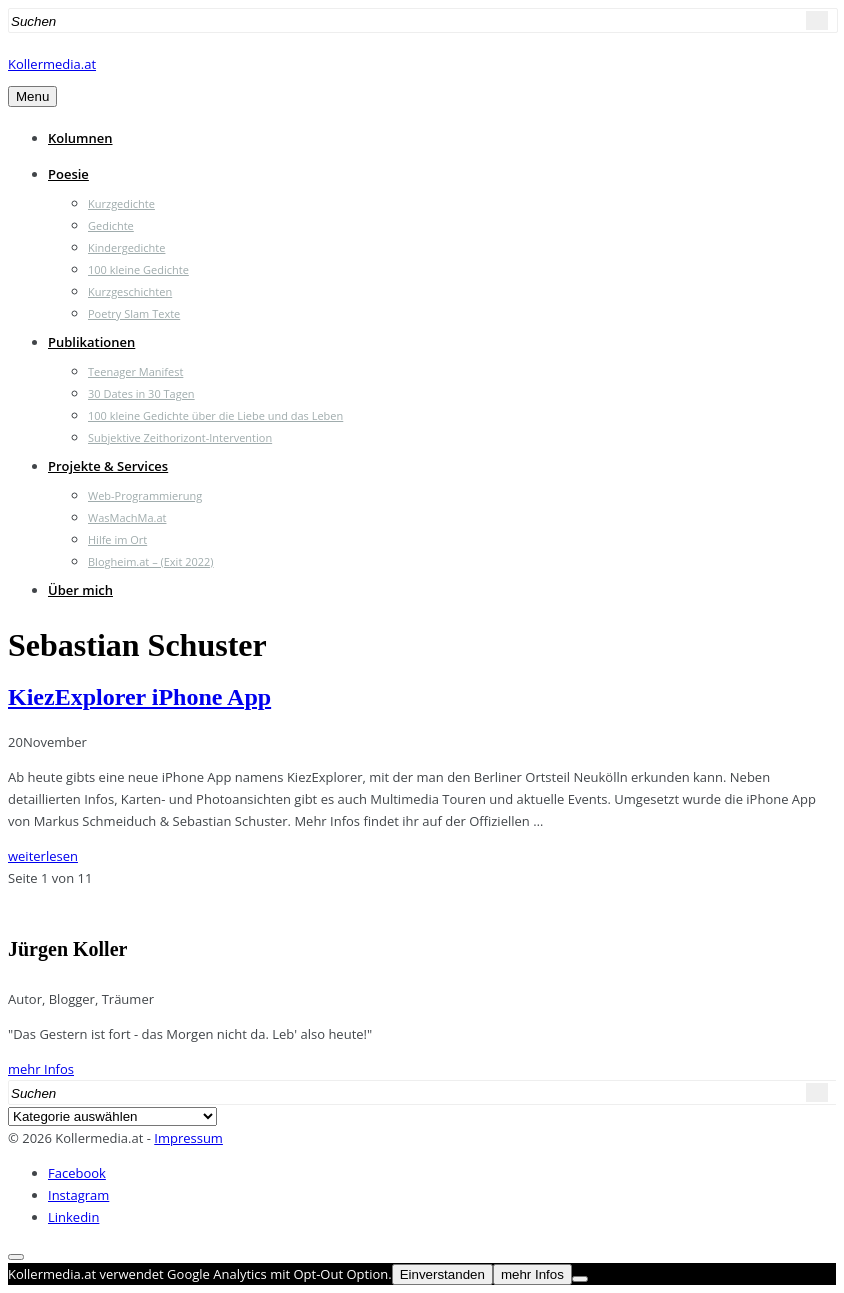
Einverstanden (442, 1274)
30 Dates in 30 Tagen (141, 393)
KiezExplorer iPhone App (139, 697)
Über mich (80, 590)
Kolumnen (80, 138)
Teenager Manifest (135, 371)
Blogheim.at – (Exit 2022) (151, 561)
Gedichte (111, 225)
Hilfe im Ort (117, 539)
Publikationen (91, 342)
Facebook (77, 1173)
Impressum (188, 1138)
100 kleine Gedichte (138, 269)
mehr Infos (41, 1069)
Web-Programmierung (145, 495)
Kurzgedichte (121, 203)
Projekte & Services (108, 466)
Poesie (68, 174)
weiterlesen (43, 856)
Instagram (78, 1195)
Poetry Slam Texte (134, 313)
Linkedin (73, 1217)
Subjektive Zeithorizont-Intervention (180, 437)
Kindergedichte (126, 247)
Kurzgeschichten (130, 291)
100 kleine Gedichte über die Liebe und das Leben (215, 415)
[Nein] (580, 1279)
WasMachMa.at (127, 517)
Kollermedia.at (52, 64)
